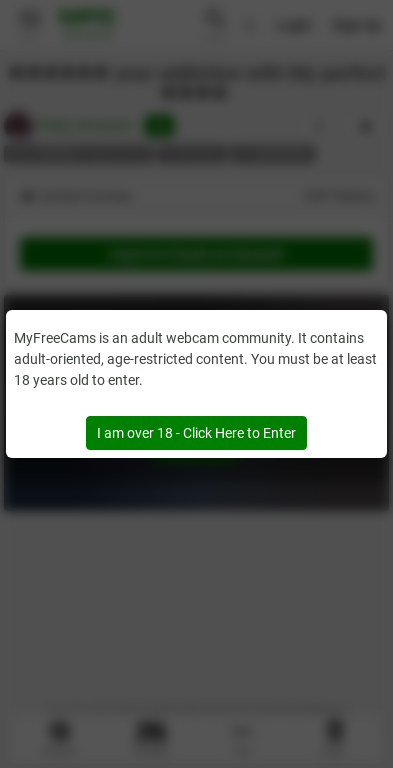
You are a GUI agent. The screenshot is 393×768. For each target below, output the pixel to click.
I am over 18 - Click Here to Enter (196, 433)
